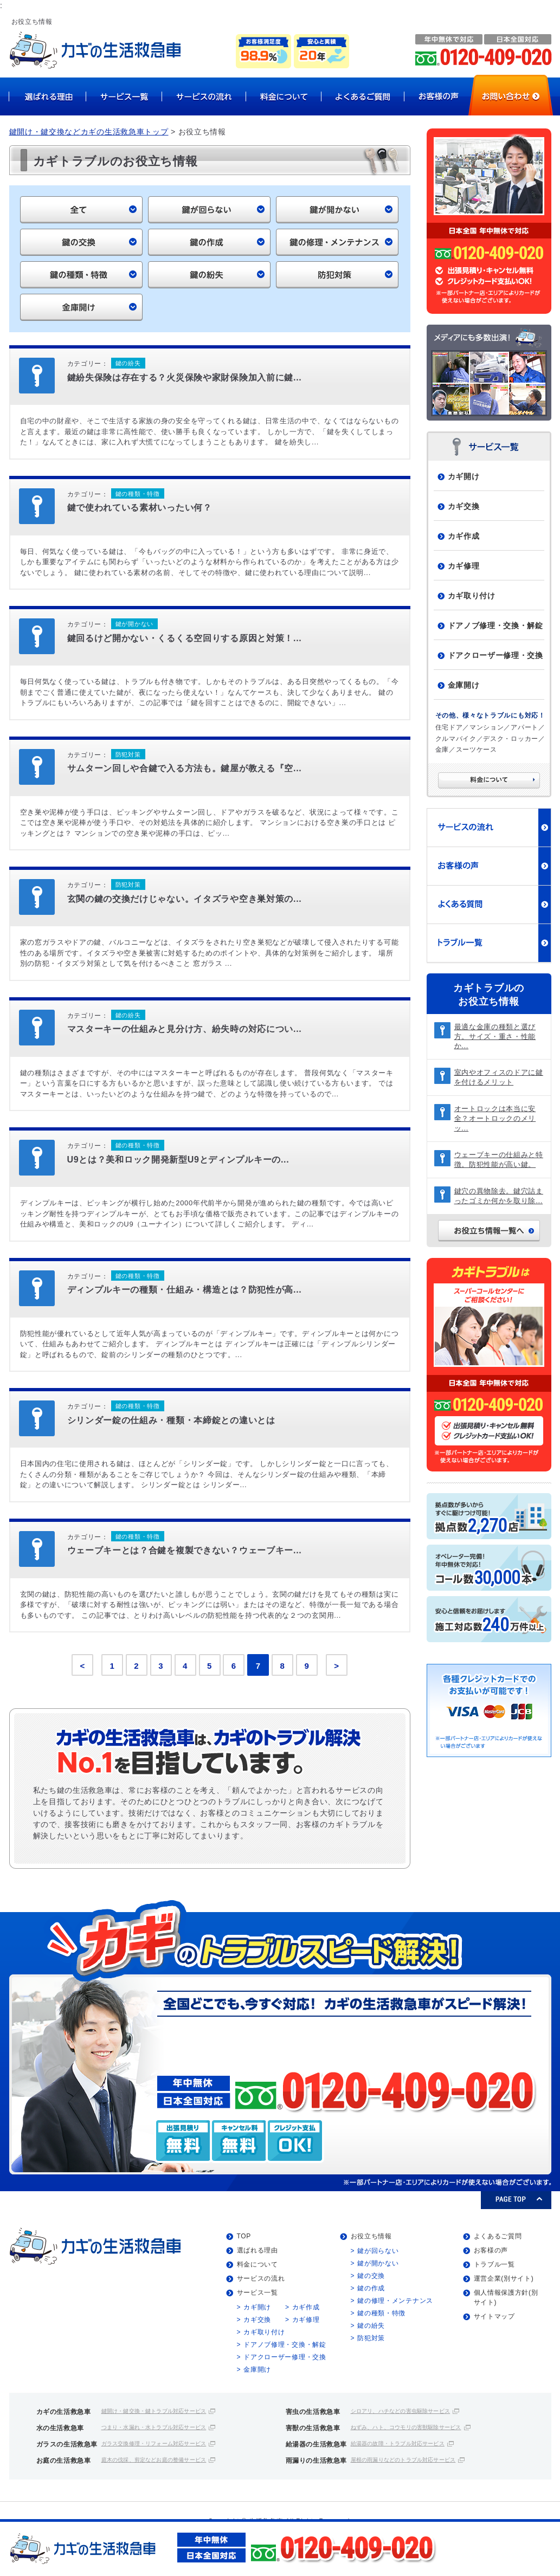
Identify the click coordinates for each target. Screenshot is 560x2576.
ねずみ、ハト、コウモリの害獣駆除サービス (406, 2427)
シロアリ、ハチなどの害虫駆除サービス (400, 2411)
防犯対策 (371, 2338)
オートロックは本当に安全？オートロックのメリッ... (495, 1118)
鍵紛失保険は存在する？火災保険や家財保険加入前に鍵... (184, 377)
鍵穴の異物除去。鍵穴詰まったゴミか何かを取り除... (498, 1196)
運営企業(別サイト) (504, 2278)
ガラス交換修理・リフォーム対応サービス (154, 2443)
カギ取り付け (471, 595)
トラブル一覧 (494, 2264)
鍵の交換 (371, 2276)
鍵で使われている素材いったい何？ (139, 507)
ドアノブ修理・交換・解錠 (495, 625)
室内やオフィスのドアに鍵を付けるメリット (498, 1077)
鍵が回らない (377, 2251)
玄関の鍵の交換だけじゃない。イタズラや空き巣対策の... (184, 898)
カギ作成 (464, 536)
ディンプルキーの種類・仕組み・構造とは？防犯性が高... (184, 1289)
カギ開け (464, 476)
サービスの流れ (261, 2278)
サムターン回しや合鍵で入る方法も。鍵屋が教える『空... (184, 768)
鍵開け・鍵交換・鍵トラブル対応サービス (154, 2411)
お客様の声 (491, 2250)
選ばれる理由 (257, 2250)
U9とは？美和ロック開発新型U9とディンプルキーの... (178, 1159)
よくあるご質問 (498, 2236)
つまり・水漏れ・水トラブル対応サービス (154, 2427)
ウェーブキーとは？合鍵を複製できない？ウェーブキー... (184, 1550)
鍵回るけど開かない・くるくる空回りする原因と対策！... (184, 638)
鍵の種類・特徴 (381, 2313)
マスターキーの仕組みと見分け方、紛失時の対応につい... (184, 1029)
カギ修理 (464, 565)
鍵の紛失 (371, 2325)
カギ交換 (464, 506)
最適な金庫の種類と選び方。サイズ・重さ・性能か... (495, 1036)
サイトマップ (494, 2316)
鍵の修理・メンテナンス (395, 2300)
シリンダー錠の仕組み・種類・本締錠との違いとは (171, 1420)
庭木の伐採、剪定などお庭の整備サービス (154, 2460)
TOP (244, 2236)
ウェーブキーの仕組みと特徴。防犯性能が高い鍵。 (498, 1159)
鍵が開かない (377, 2263)
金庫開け (464, 685)
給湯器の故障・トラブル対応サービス (398, 2443)
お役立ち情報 (371, 2236)
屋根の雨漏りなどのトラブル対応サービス (403, 2460)
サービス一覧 (257, 2292)
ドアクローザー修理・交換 (495, 655)
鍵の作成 (371, 2288)
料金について (257, 2264)
